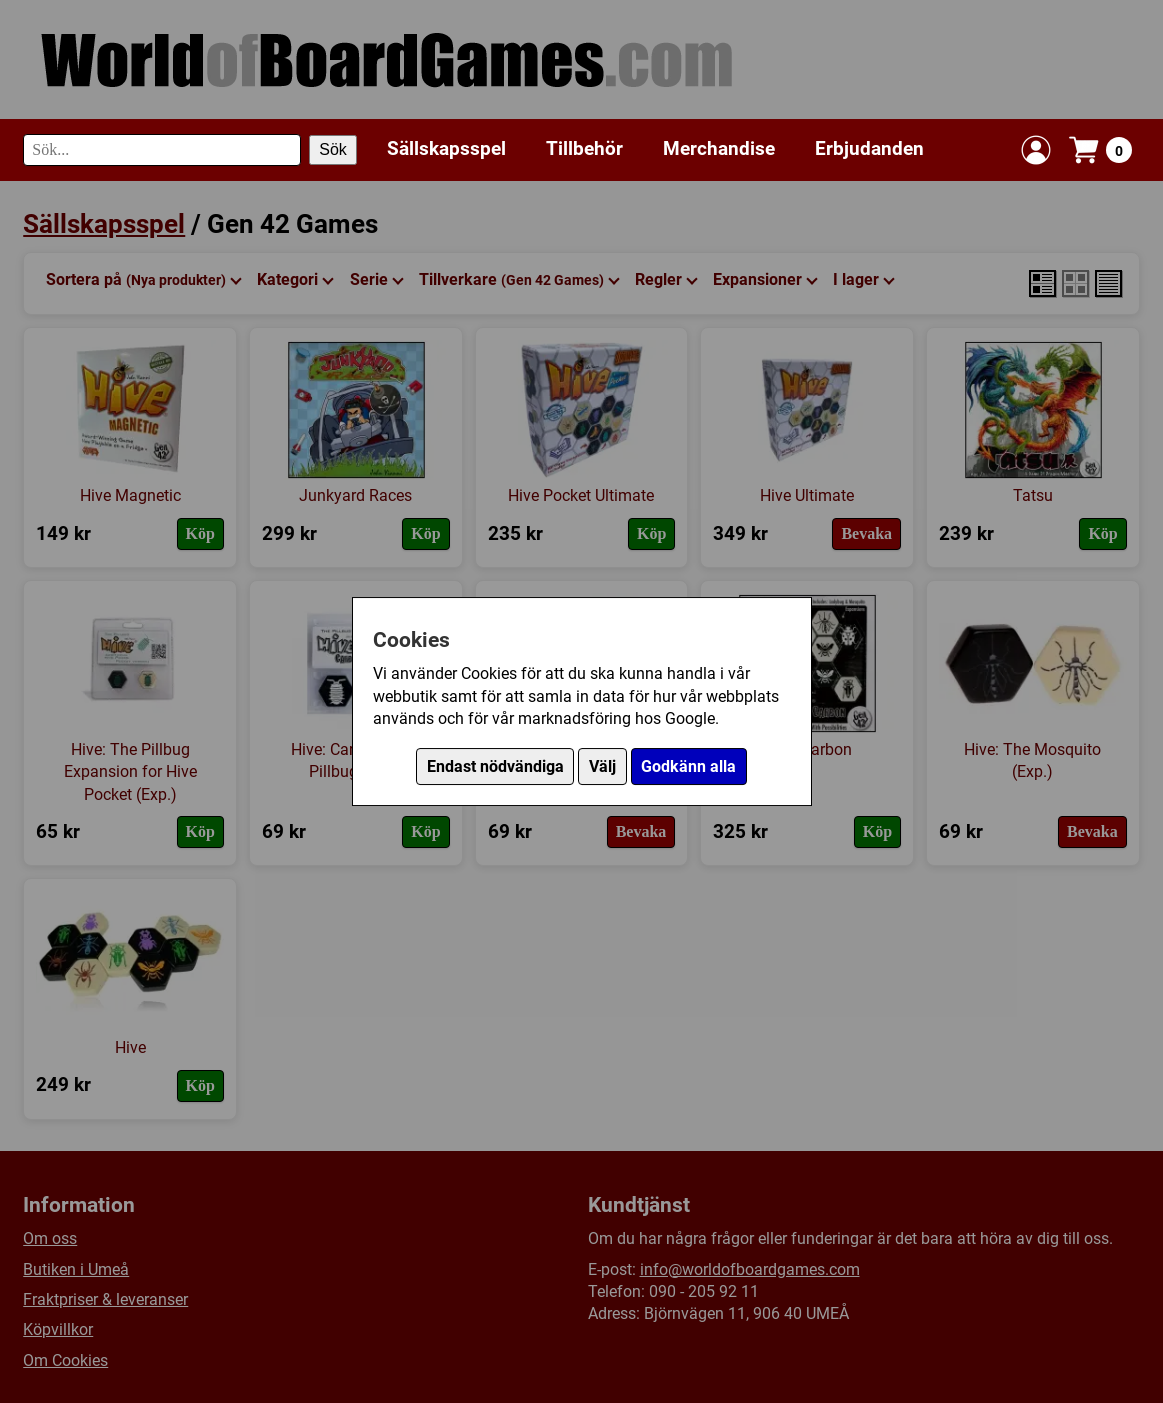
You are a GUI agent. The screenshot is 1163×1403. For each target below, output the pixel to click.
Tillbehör (584, 148)
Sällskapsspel (446, 148)
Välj (602, 766)
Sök (333, 149)
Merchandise (719, 148)
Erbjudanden (869, 148)
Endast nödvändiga (495, 766)
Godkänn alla (688, 766)
